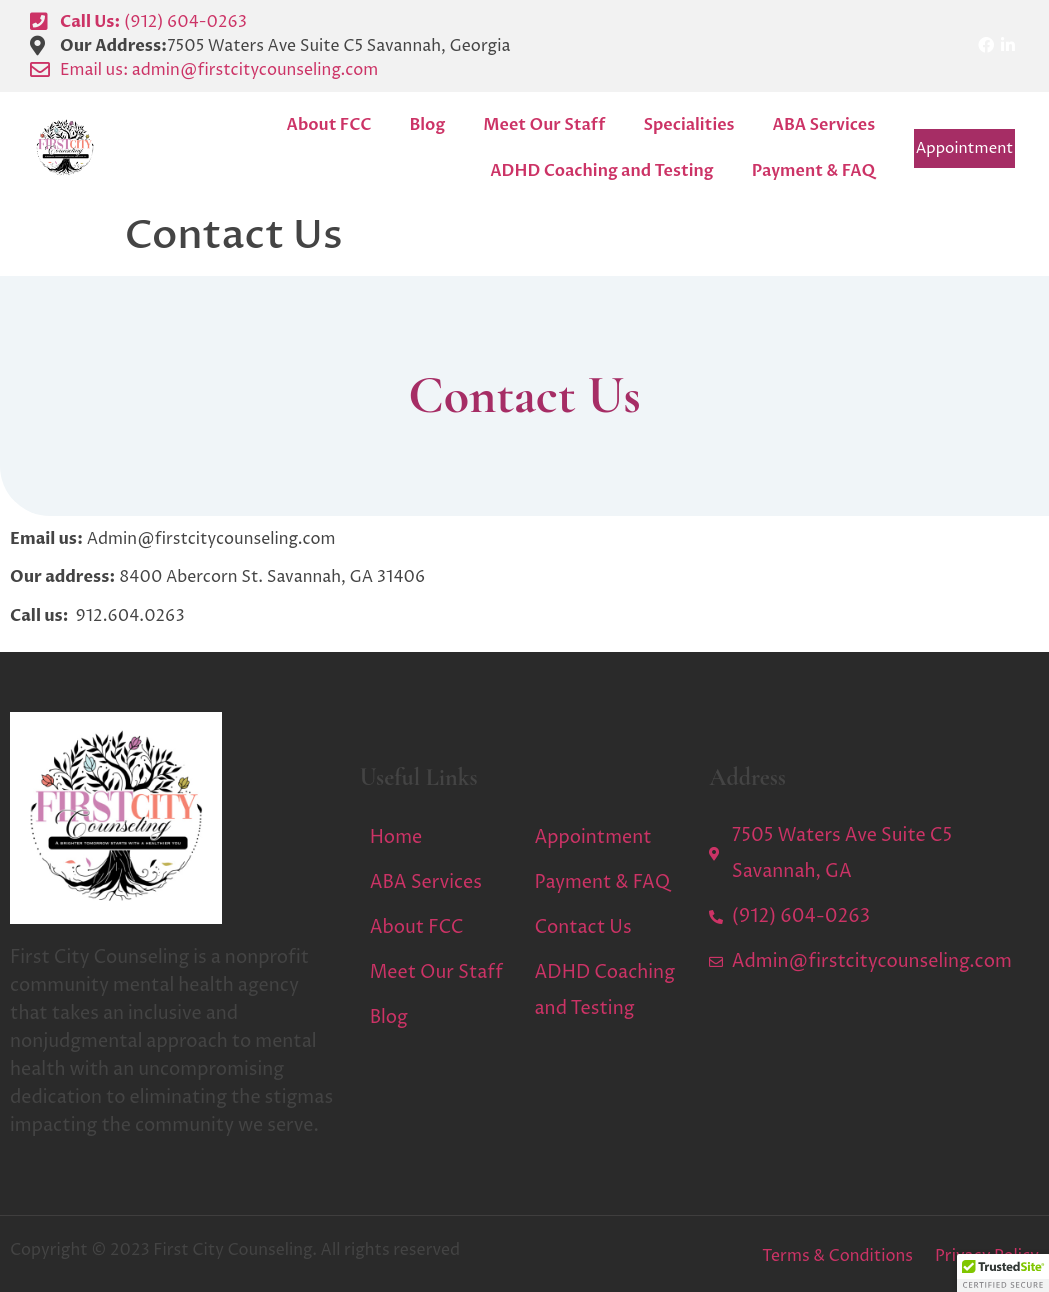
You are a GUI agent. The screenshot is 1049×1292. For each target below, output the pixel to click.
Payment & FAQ (814, 171)
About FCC (329, 125)
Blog (427, 125)
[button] (1003, 1273)
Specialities (688, 125)
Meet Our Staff (544, 125)
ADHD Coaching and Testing (601, 171)
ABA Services (824, 125)
